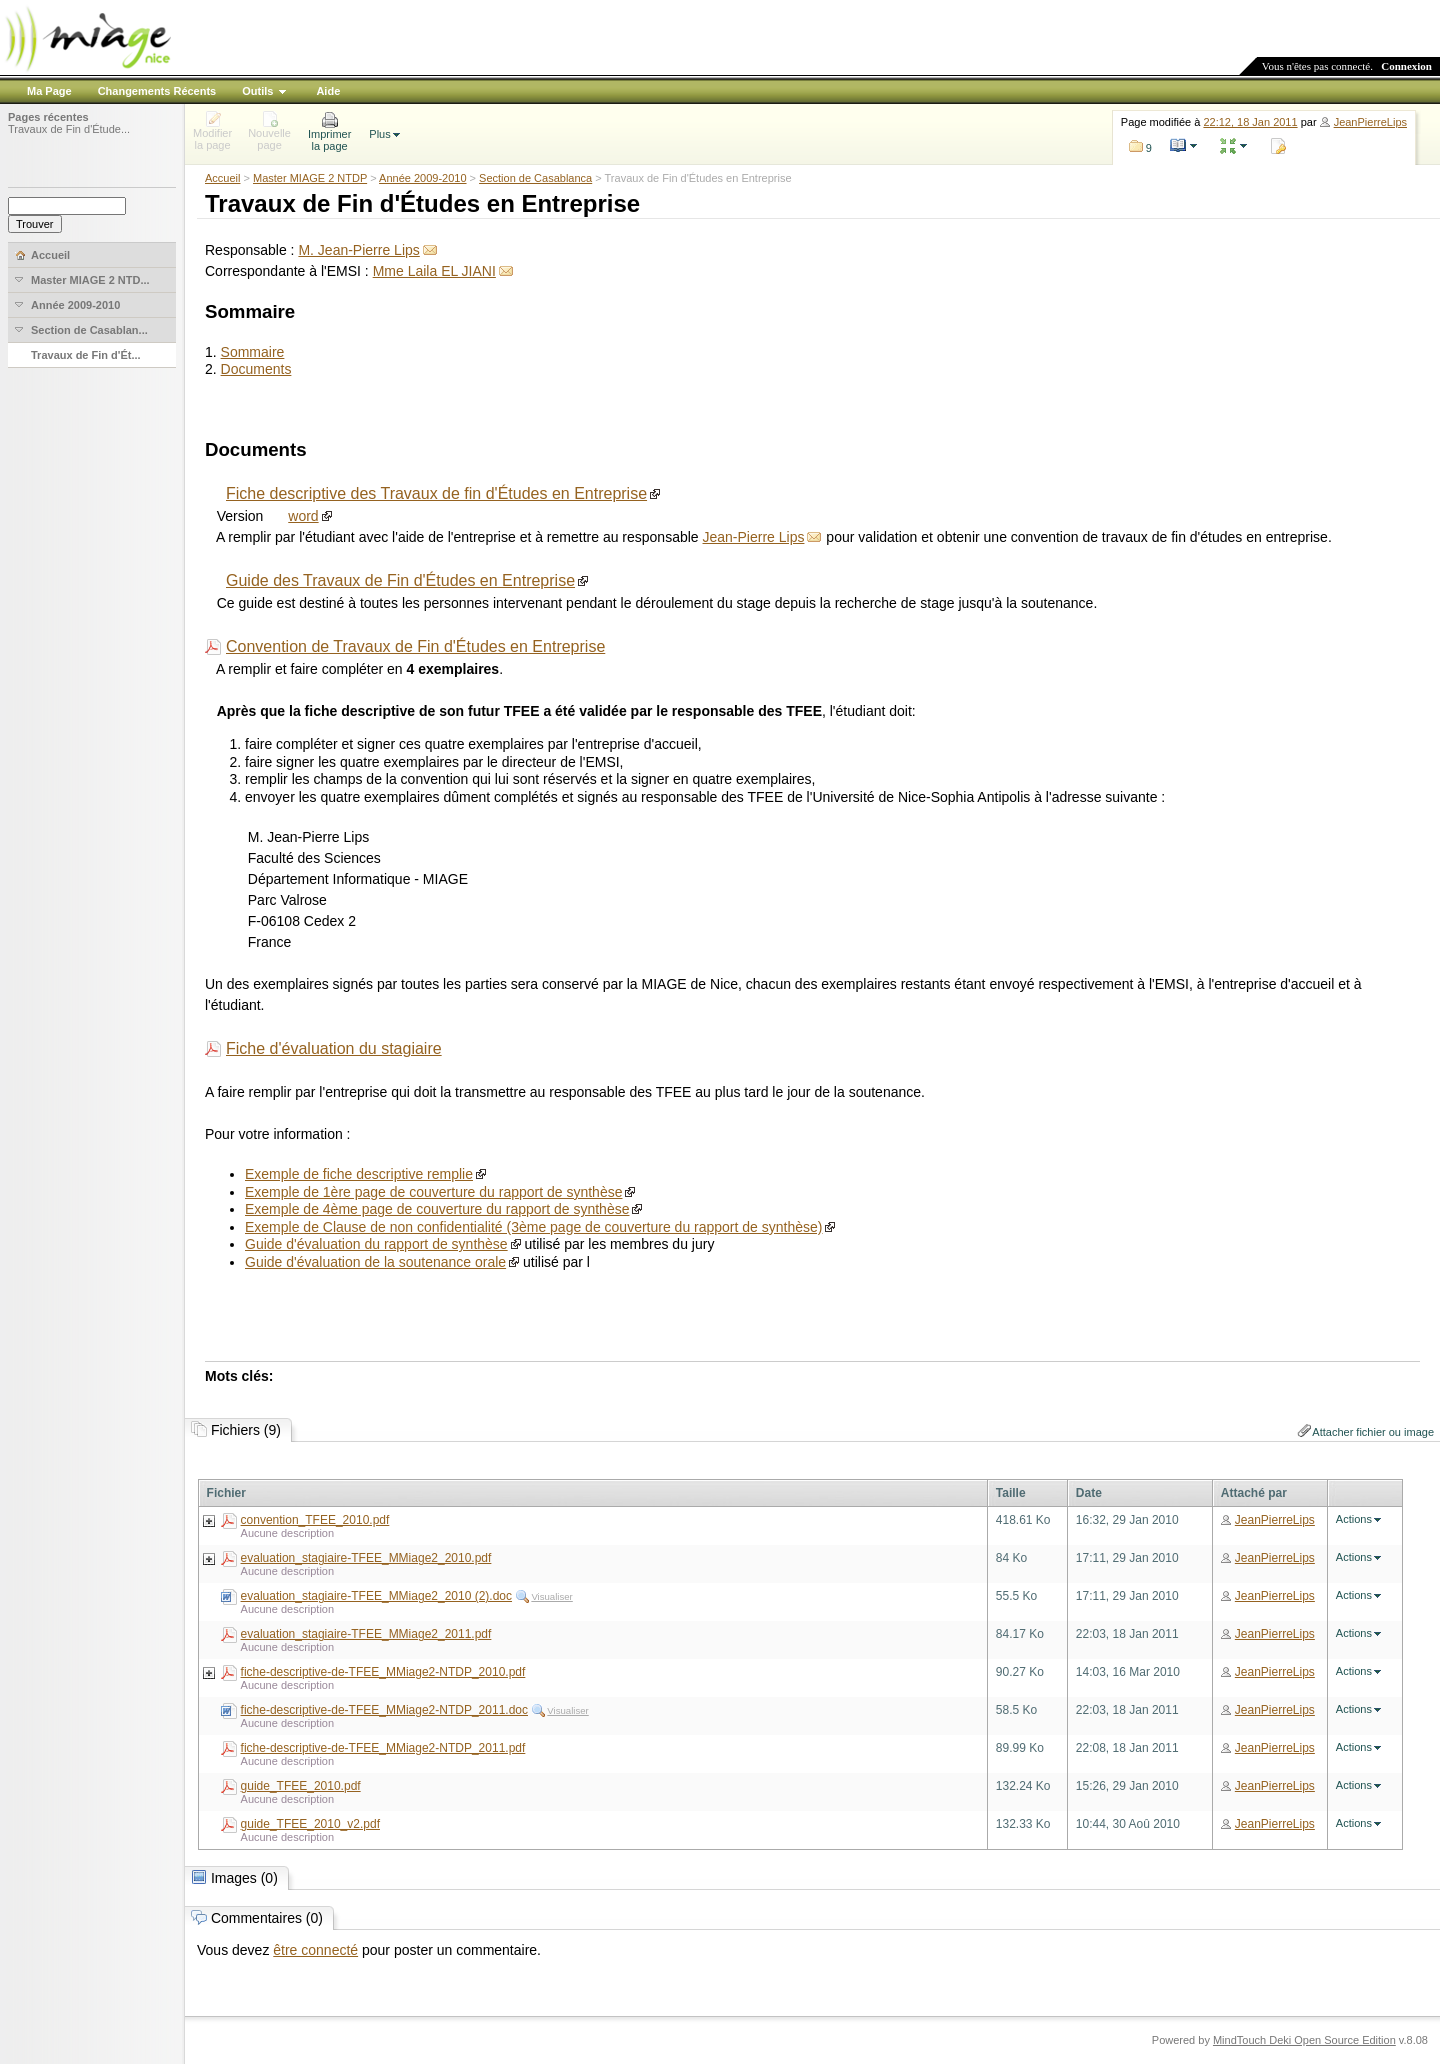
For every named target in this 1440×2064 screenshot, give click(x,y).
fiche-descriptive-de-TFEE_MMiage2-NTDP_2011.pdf (383, 1748)
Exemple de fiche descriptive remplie (359, 1174)
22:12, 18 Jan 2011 (1250, 122)
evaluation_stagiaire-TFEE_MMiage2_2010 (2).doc (376, 1596)
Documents (256, 369)
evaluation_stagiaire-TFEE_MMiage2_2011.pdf (366, 1634)
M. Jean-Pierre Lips (358, 250)
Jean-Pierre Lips (754, 537)
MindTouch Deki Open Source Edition (1304, 2040)
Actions (1354, 1519)
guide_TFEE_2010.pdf (301, 1786)
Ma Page (49, 91)
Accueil (222, 178)
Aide (328, 91)
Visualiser (551, 1596)
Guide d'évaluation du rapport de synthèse (376, 1244)
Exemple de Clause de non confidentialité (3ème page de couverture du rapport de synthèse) (533, 1227)
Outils (257, 91)
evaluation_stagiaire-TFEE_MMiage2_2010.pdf (366, 1558)
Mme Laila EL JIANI (434, 271)
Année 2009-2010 (422, 178)
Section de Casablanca (535, 178)
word (303, 516)
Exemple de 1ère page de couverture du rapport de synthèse (433, 1192)
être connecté (315, 1950)
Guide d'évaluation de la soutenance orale (375, 1262)
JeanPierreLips (1370, 122)
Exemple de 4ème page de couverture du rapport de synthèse (437, 1209)
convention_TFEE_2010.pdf (315, 1520)
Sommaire (253, 352)
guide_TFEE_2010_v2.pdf (310, 1824)
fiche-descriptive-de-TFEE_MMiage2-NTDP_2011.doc (384, 1710)
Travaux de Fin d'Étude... (69, 129)
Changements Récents (157, 91)
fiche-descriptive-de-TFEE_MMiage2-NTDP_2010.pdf (383, 1672)
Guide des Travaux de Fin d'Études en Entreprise (400, 580)
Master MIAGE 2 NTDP (310, 178)
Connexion (1406, 66)
